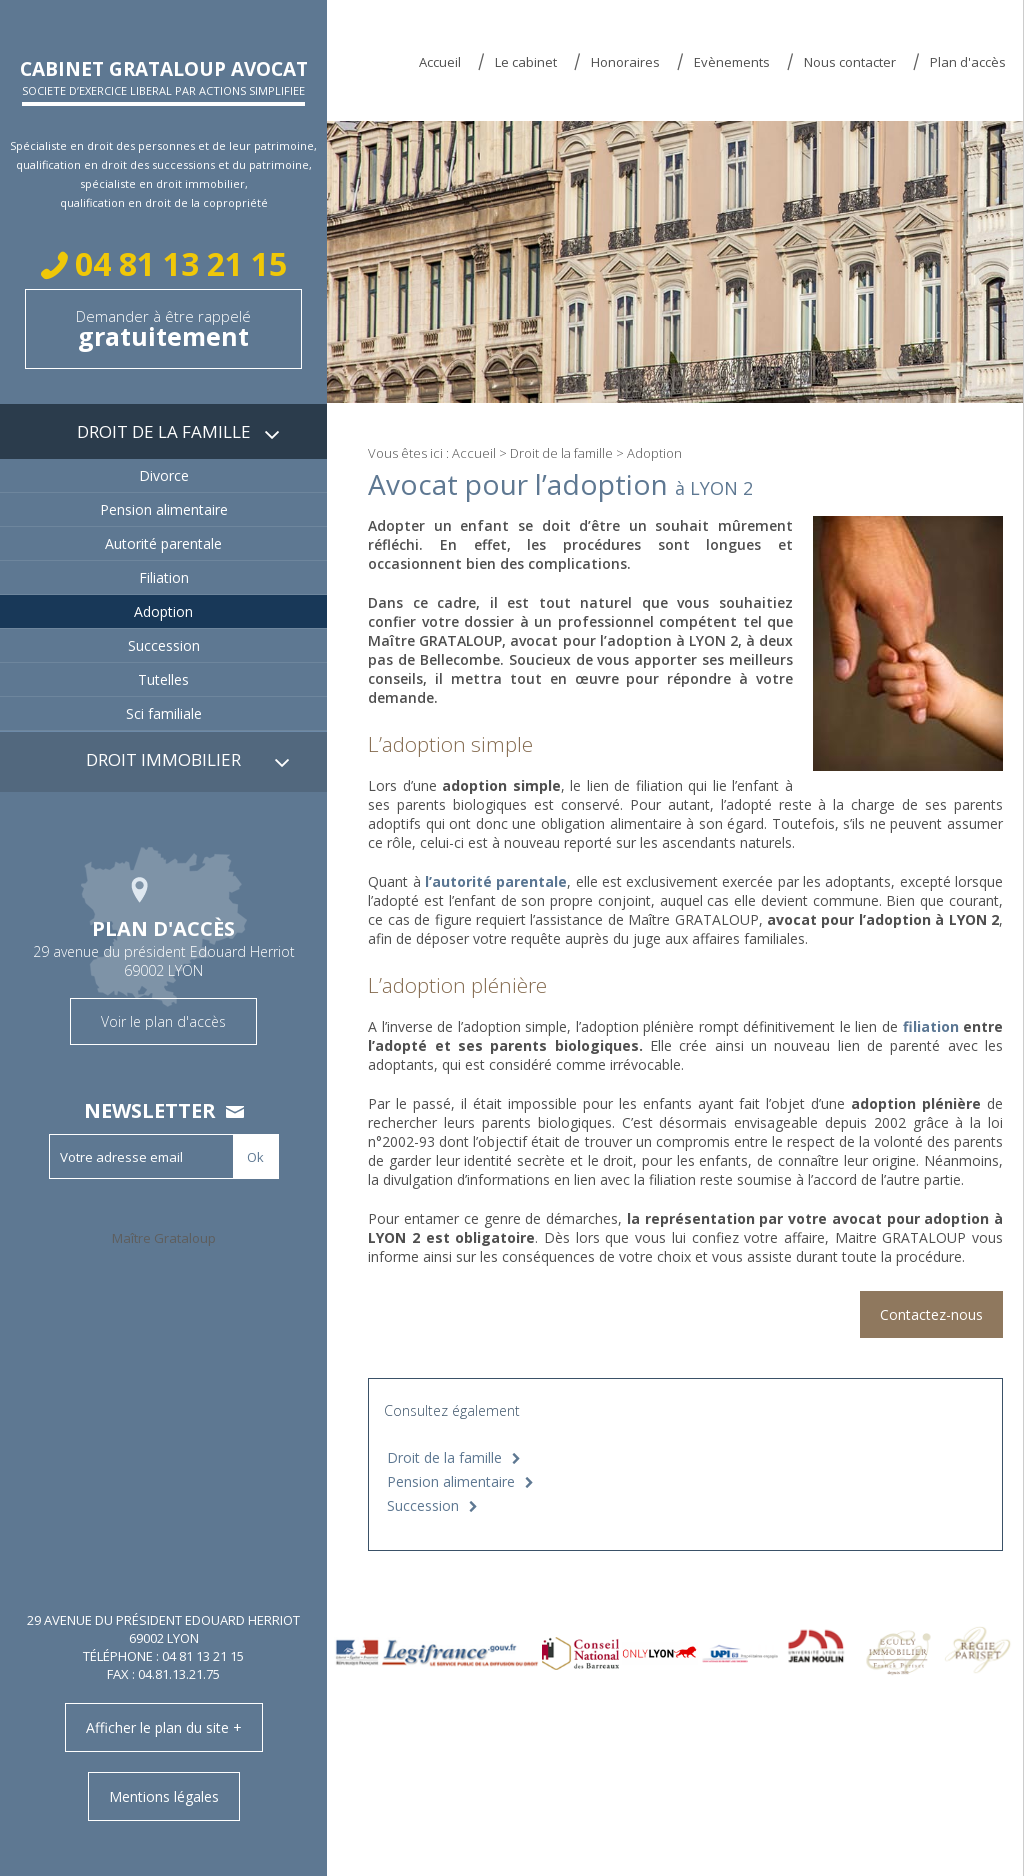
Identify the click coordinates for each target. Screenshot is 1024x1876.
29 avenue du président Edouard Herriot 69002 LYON (163, 946)
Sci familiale (164, 713)
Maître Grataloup (164, 1238)
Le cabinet (526, 62)
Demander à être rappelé (163, 329)
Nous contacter (850, 62)
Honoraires (625, 62)
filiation (931, 1026)
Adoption (163, 611)
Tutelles (163, 679)
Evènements (732, 62)
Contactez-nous (931, 1314)
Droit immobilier (163, 759)
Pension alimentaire (451, 1481)
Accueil (440, 62)
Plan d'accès (968, 62)
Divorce (164, 475)
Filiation (164, 577)
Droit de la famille (561, 453)
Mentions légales (164, 1796)
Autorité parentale (163, 543)
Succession (423, 1505)
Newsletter (150, 1110)
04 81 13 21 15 (177, 263)
